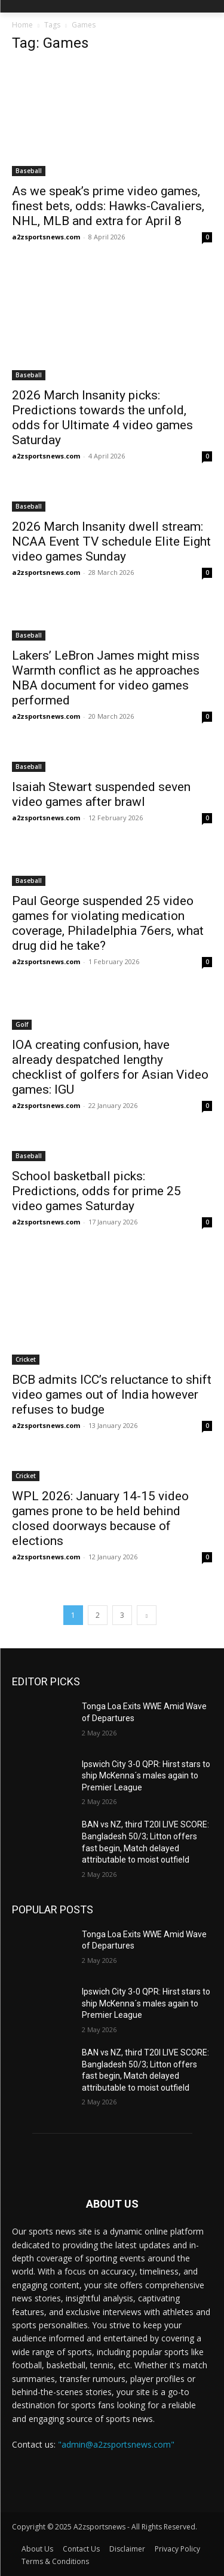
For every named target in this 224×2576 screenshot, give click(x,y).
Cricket (26, 1359)
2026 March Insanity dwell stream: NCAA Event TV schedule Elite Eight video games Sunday (111, 541)
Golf (22, 1024)
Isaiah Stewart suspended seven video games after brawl (101, 794)
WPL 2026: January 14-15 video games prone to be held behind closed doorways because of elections (100, 1518)
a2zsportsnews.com (46, 236)
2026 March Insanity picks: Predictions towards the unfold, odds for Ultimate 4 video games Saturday (102, 417)
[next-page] (147, 1615)
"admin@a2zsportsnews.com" (116, 2444)
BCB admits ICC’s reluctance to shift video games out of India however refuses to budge (111, 1394)
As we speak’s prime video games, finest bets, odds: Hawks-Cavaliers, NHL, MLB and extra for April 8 (108, 206)
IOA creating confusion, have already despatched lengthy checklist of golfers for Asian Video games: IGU (110, 1067)
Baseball (29, 171)
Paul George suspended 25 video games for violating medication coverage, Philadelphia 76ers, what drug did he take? (108, 923)
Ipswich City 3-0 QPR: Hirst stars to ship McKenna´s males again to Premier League (146, 1775)
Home (22, 25)
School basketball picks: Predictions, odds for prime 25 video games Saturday (96, 1191)
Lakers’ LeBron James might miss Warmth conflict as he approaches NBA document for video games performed (106, 677)
